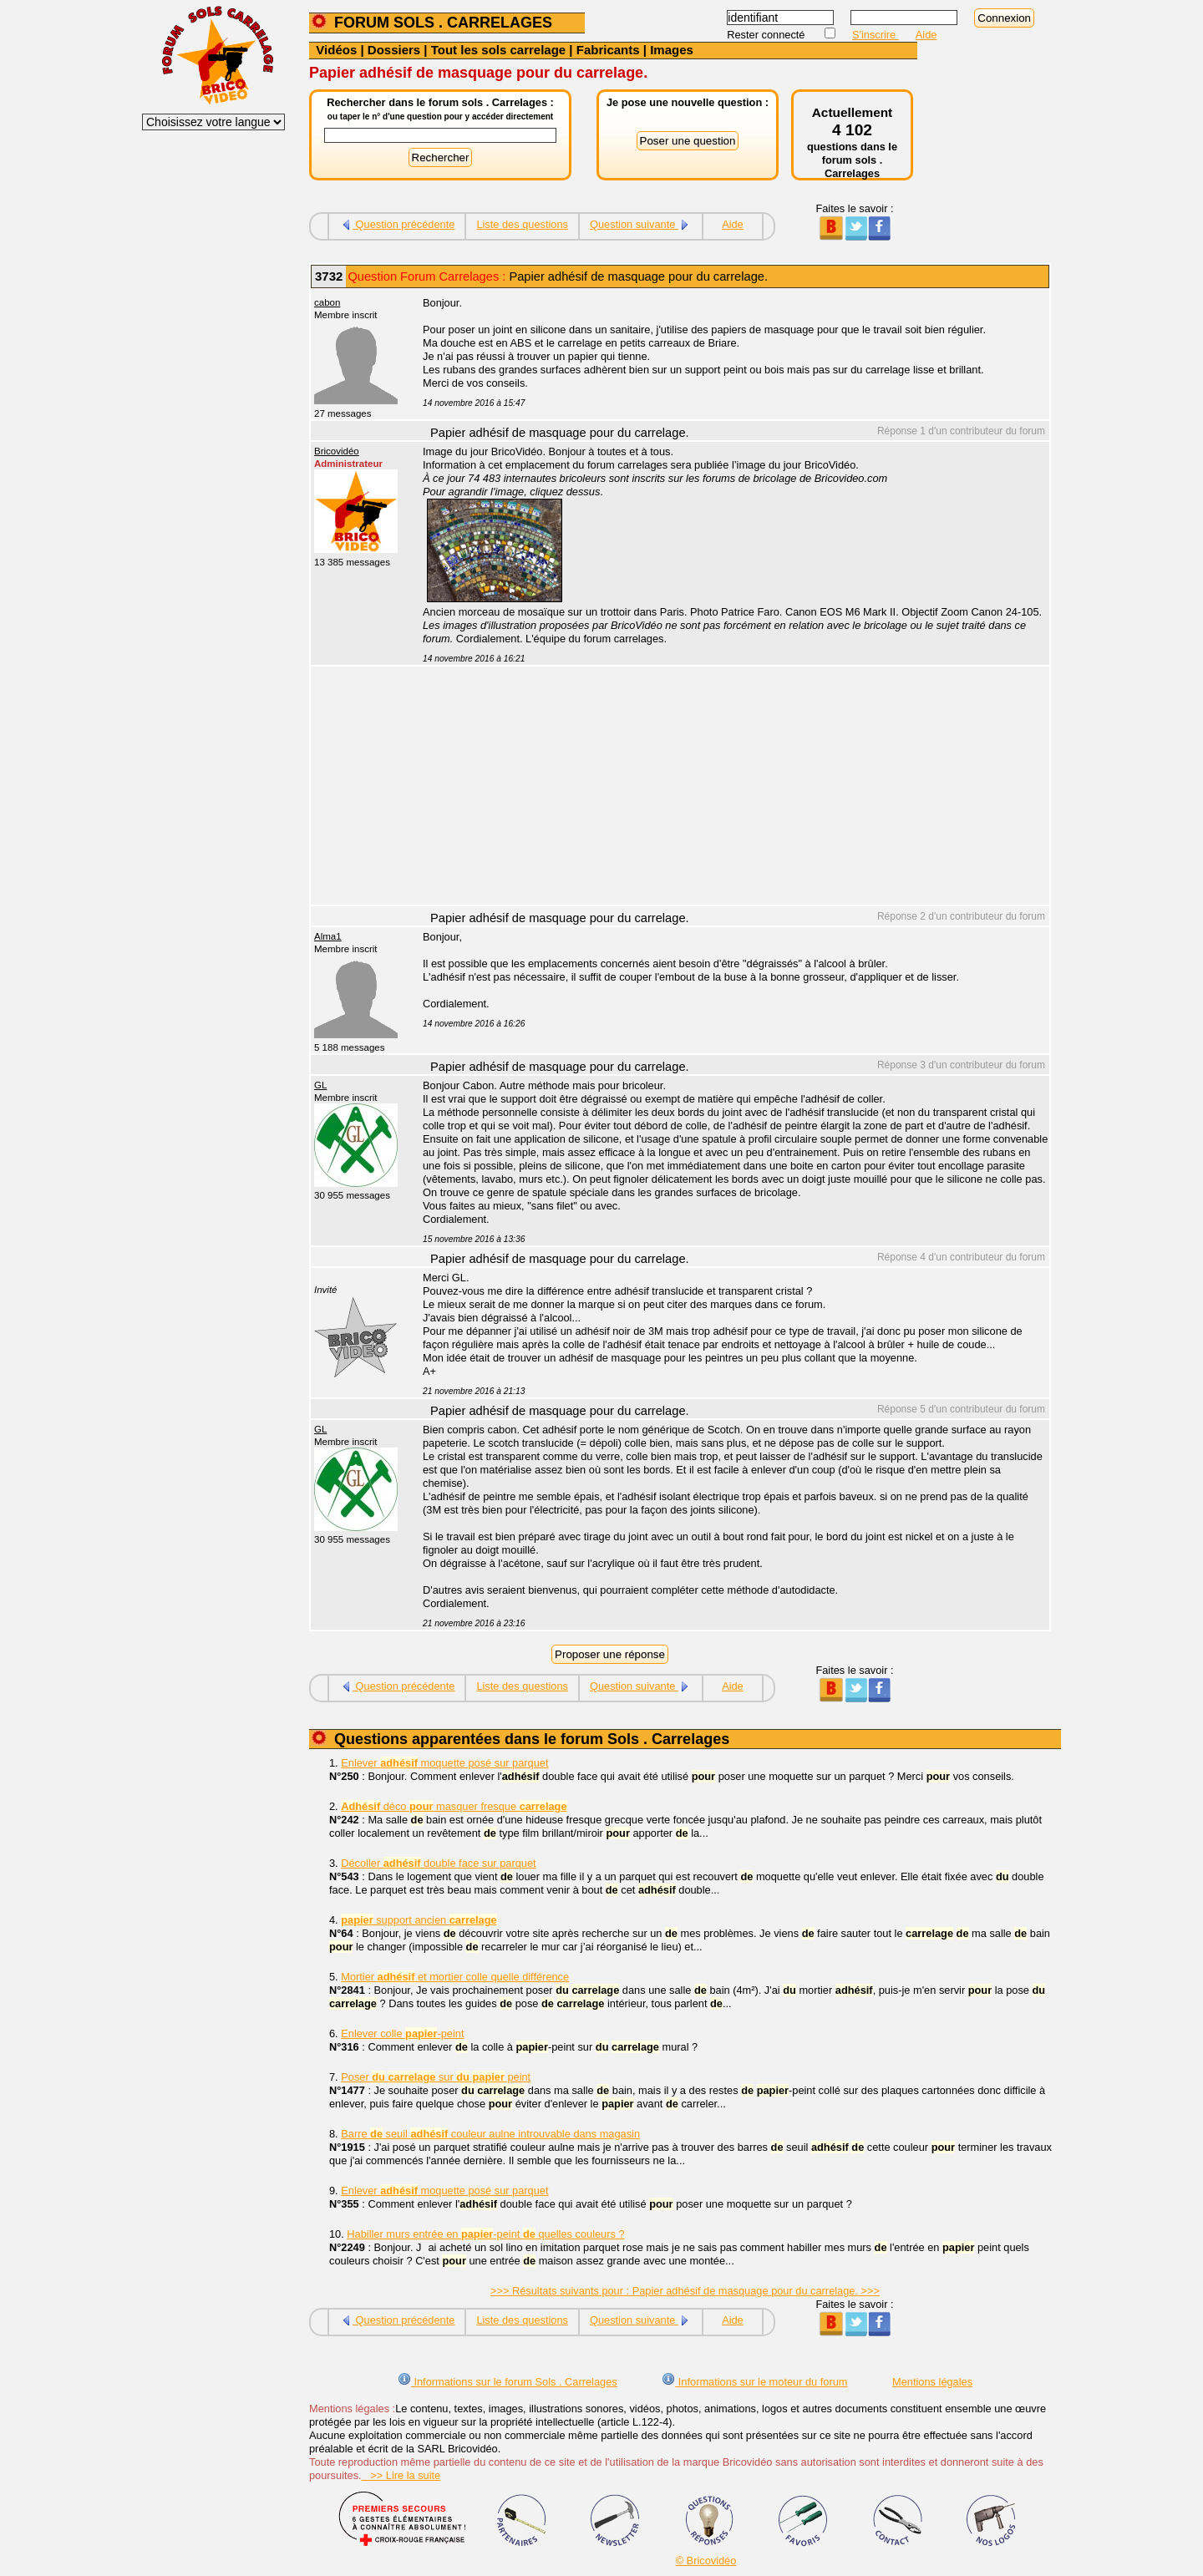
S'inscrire (875, 34)
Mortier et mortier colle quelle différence (455, 1976)
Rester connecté (767, 34)
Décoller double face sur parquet (438, 1863)
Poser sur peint (435, 2077)
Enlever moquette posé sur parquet (444, 1763)
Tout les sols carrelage (498, 50)
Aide (926, 34)
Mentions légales (932, 2382)
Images (671, 50)
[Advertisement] (727, 788)
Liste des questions (522, 224)
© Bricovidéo (706, 2560)
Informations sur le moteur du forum (754, 2382)
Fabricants (608, 50)
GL (320, 1085)
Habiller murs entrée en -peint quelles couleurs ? (485, 2234)
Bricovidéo (336, 451)
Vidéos (336, 50)
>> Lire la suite (401, 2475)
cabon (327, 302)
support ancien (418, 1920)
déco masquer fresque (453, 1806)
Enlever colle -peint (402, 2033)
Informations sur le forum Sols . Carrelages (507, 2382)
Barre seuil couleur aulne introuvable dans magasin (490, 2133)
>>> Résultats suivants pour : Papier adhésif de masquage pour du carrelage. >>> (685, 2290)
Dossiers (394, 50)
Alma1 (328, 936)
